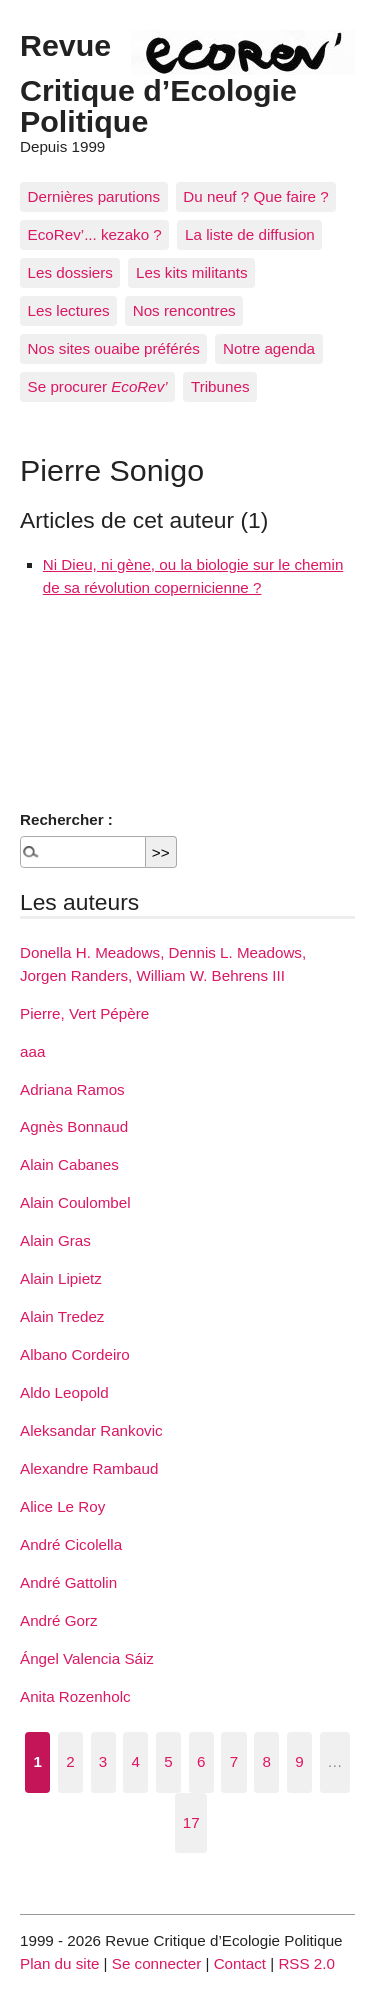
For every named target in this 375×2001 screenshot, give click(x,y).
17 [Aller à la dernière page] (191, 1822)
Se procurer (98, 386)
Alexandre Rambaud (89, 1468)
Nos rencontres (184, 310)
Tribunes (220, 386)
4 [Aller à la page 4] (136, 1761)
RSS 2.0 (306, 1963)
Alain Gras (55, 1240)
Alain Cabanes (69, 1164)
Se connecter (157, 1963)
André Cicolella (71, 1544)
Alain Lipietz (61, 1278)
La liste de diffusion (250, 234)
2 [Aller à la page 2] (70, 1761)
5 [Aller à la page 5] (168, 1761)
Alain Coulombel (75, 1202)
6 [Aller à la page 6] (201, 1761)
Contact (240, 1963)
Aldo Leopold (64, 1392)
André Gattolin (68, 1582)
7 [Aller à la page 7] (234, 1761)
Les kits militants (191, 272)
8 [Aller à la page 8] (266, 1761)
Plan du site (59, 1963)
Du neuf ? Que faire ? (255, 196)
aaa (32, 1051)
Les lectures (69, 310)
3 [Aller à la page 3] (103, 1761)
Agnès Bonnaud (74, 1126)
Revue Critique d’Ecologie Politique (158, 82)
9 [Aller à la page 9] (299, 1761)
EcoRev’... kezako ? (95, 234)
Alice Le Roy (62, 1506)
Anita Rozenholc (75, 1696)
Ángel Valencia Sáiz (87, 1658)
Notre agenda (269, 348)
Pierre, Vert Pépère (84, 1013)
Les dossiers (70, 272)
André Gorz (59, 1620)
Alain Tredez (62, 1316)
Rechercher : (66, 819)
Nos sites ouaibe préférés (114, 348)
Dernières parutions (94, 196)
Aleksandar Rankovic (91, 1430)
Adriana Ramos (72, 1089)
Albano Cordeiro (75, 1354)
